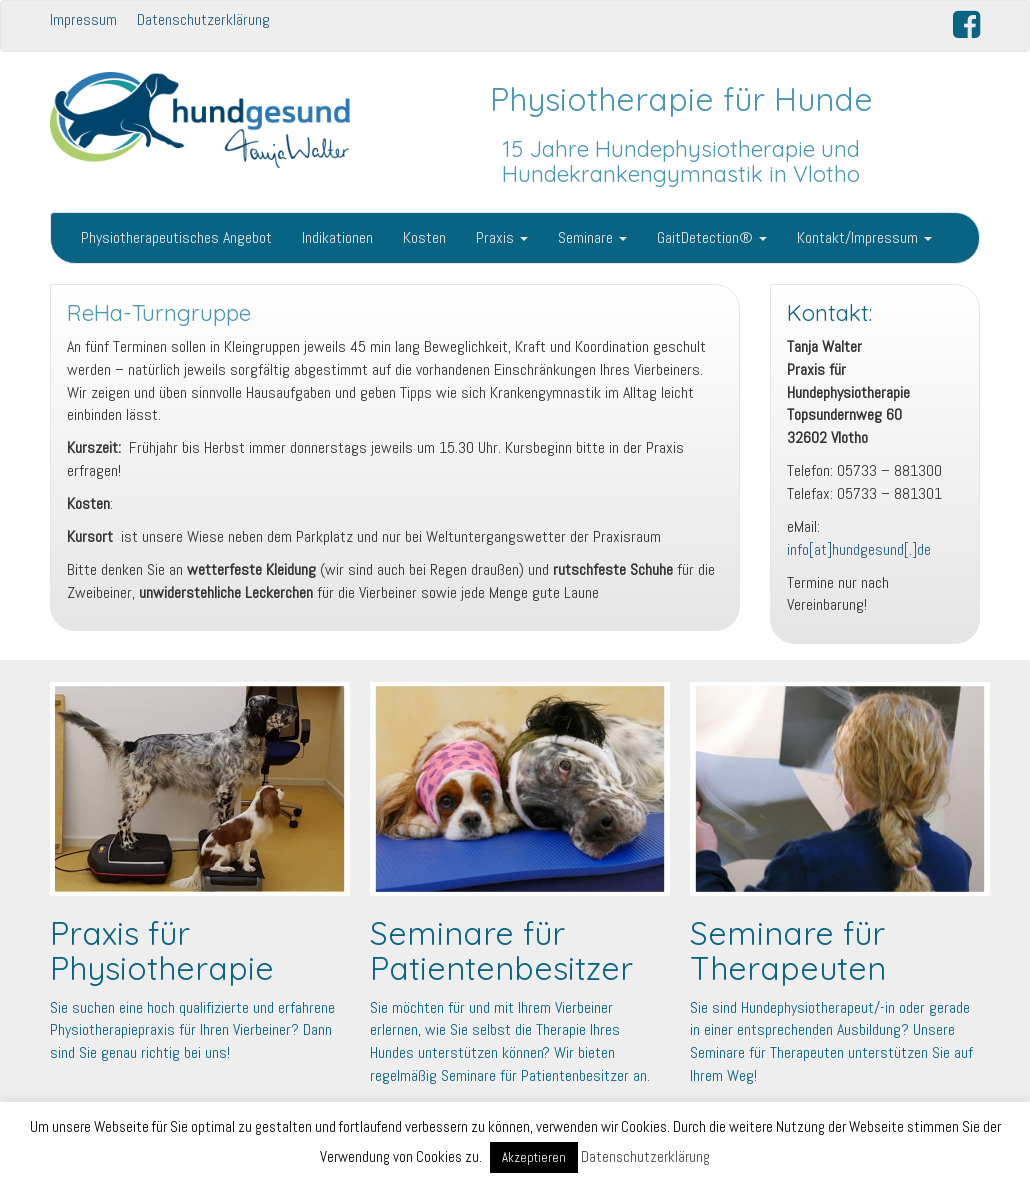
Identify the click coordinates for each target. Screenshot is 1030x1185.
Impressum (83, 19)
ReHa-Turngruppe (159, 313)
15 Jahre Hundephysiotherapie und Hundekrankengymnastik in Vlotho (681, 161)
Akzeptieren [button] (534, 1157)
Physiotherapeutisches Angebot (176, 237)
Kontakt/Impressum (864, 237)
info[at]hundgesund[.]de (859, 549)
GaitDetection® (712, 237)
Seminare (592, 237)
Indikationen (337, 237)
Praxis (502, 237)
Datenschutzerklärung (203, 19)
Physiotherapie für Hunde (681, 99)
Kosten (424, 237)
